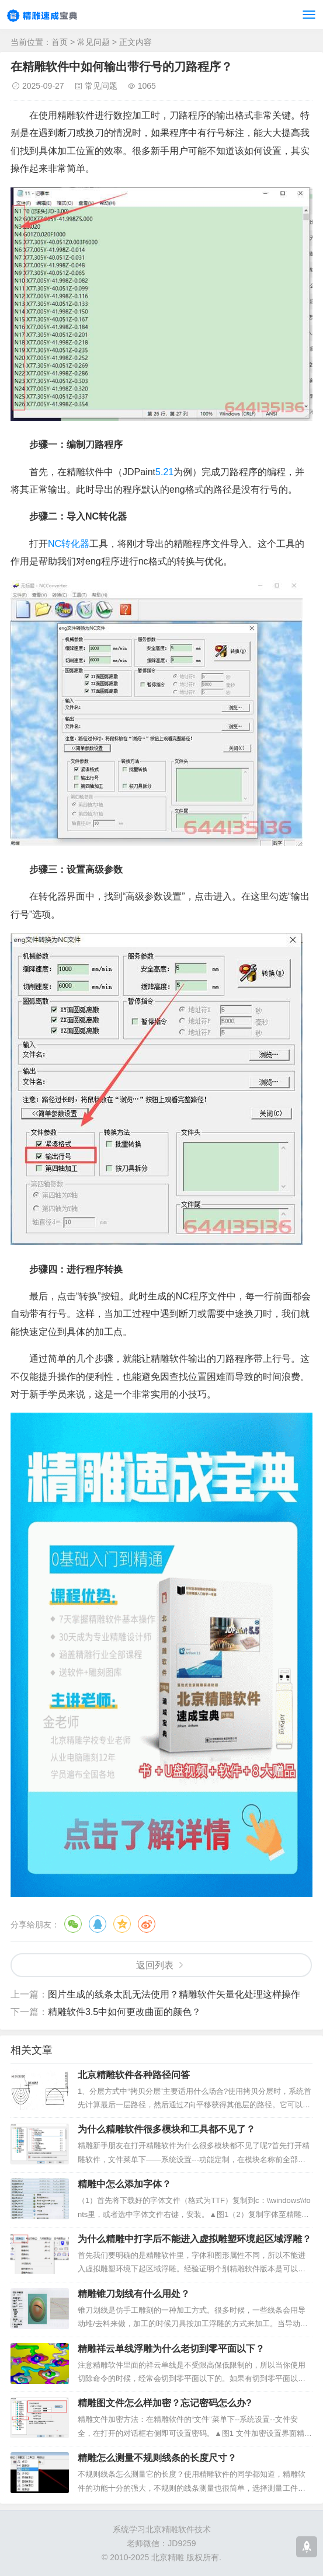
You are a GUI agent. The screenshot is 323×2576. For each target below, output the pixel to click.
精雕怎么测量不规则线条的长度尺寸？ (157, 2458)
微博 (146, 1924)
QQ (97, 1924)
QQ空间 (122, 1924)
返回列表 (154, 1965)
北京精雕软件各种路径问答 (134, 2075)
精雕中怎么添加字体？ (124, 2184)
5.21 (164, 472)
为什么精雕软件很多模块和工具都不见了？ (166, 2129)
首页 (59, 42)
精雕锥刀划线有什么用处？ (134, 2294)
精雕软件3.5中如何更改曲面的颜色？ (124, 2012)
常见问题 (93, 42)
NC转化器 (68, 544)
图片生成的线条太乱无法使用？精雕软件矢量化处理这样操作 (174, 1994)
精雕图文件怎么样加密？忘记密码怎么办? (165, 2403)
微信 (73, 1924)
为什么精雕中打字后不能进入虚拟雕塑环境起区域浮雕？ (194, 2239)
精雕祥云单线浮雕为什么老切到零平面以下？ (171, 2349)
